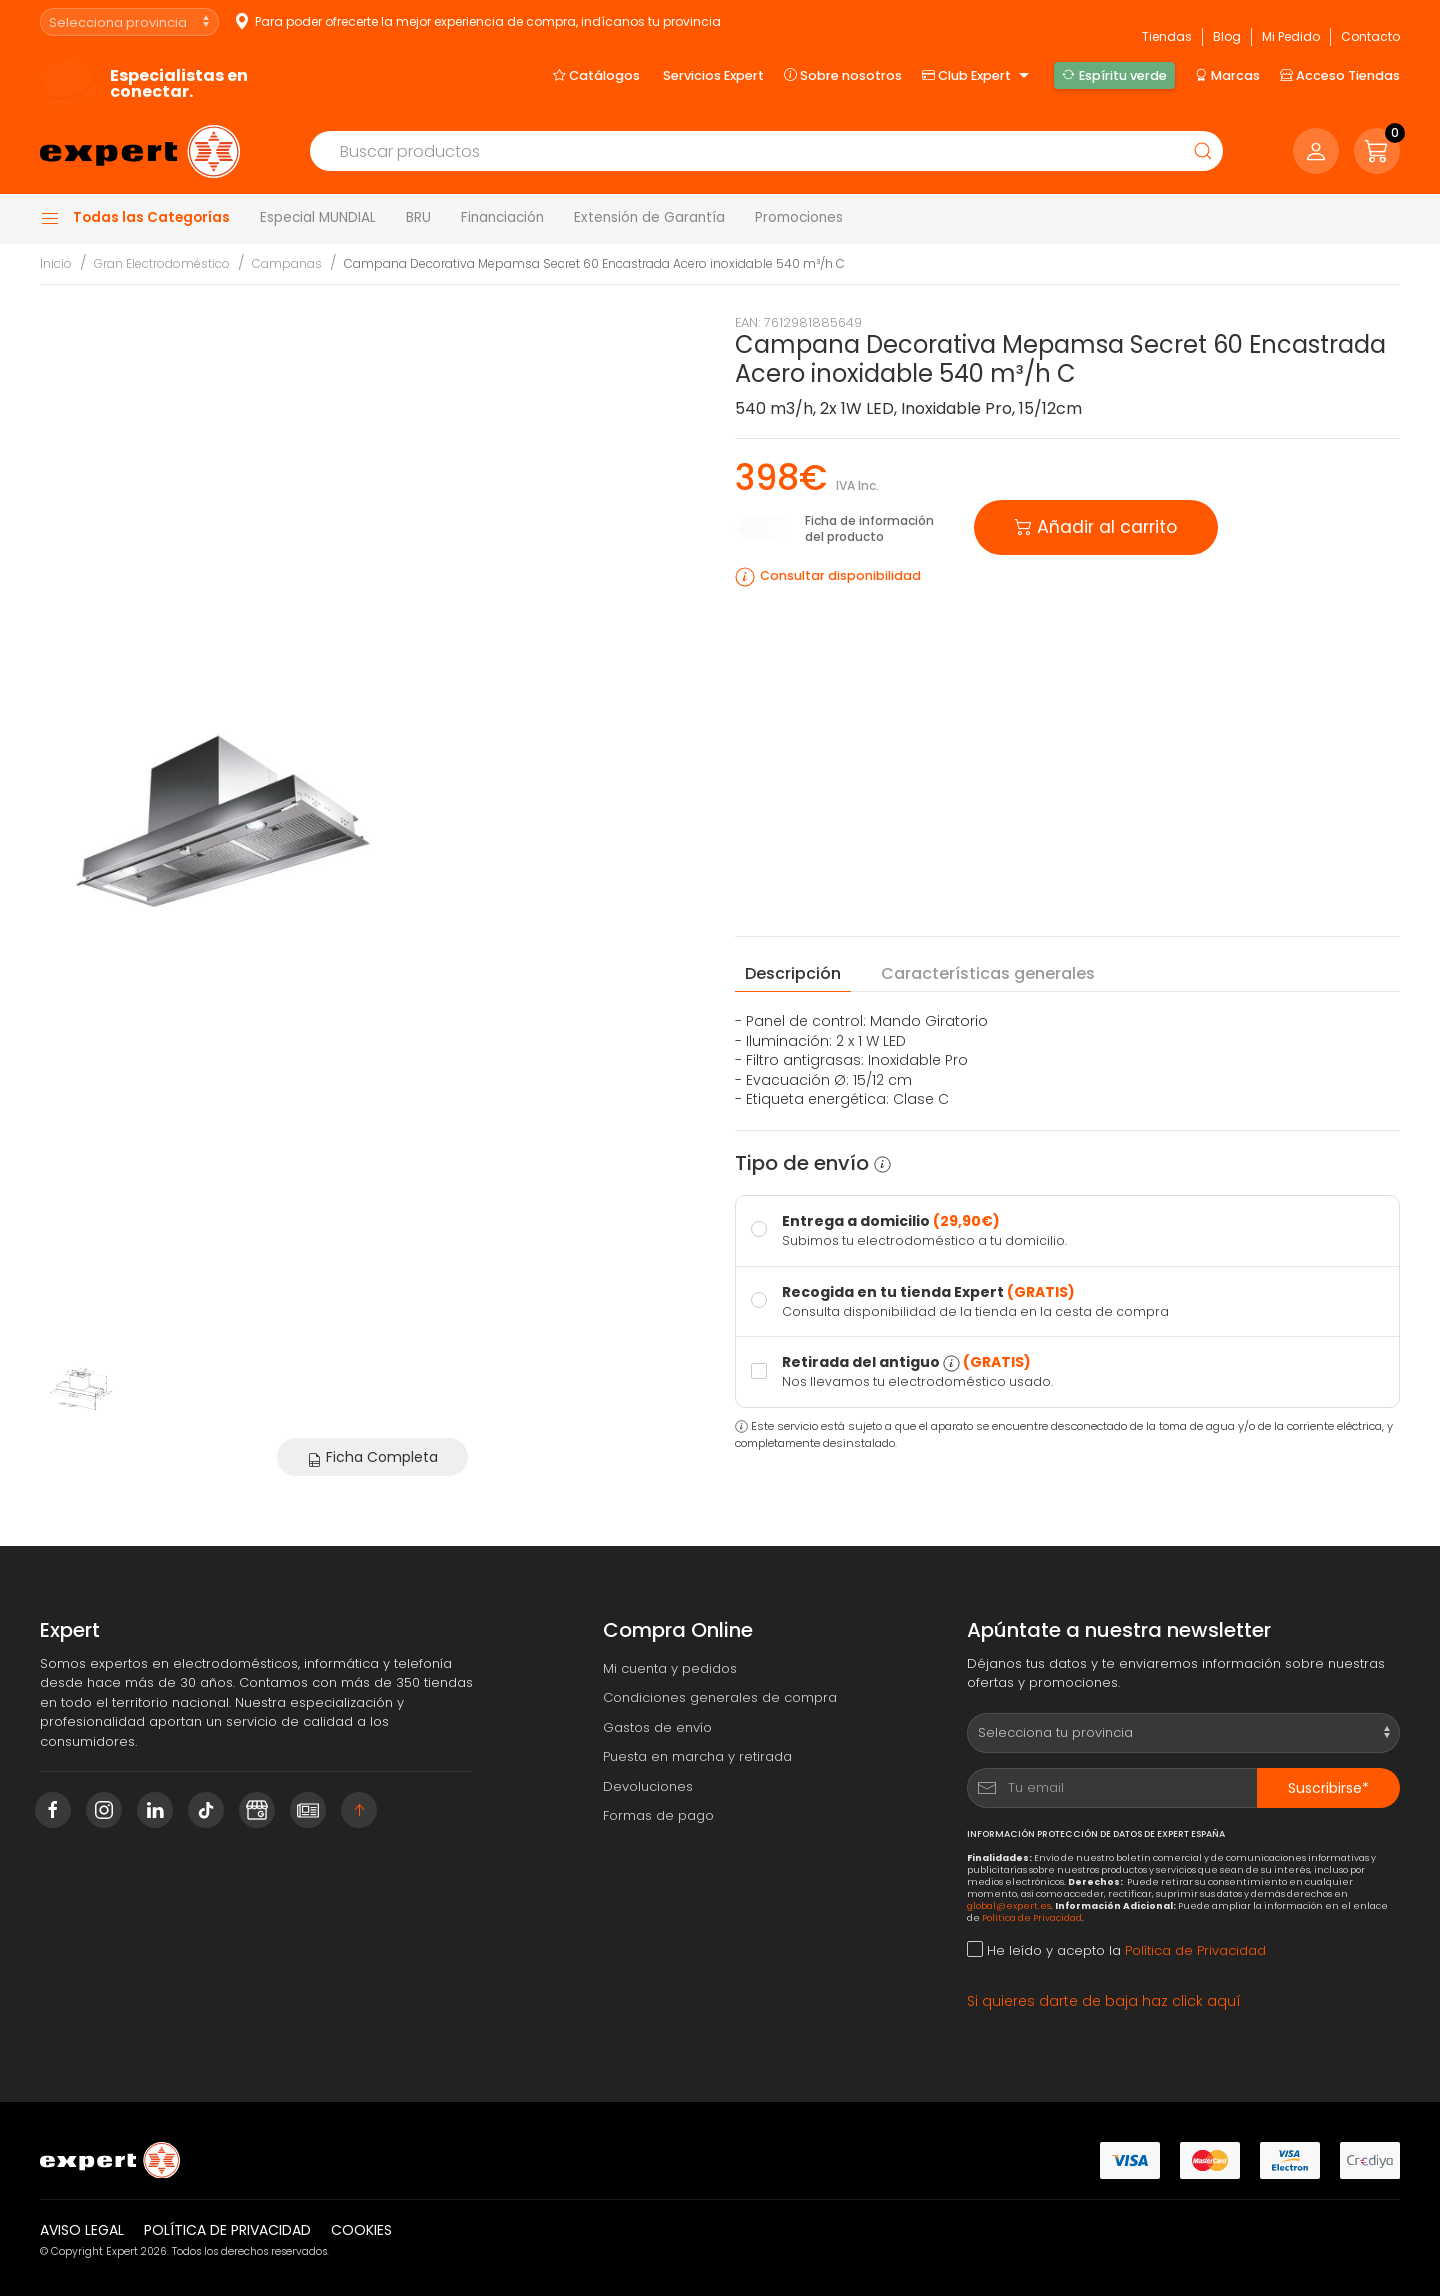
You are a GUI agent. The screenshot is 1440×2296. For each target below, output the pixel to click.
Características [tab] (988, 974)
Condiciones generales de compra (720, 1697)
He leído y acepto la (1116, 1950)
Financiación (502, 217)
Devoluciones (648, 1786)
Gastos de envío (657, 1727)
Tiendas (1167, 36)
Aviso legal (82, 2230)
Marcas (1227, 75)
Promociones (799, 217)
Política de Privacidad (1032, 1917)
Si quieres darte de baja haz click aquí (1104, 2001)
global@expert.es (1009, 1905)
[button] (1377, 151)
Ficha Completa (372, 1457)
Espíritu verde (1114, 75)
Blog (1227, 36)
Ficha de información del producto (869, 528)
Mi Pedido (1291, 36)
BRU (418, 217)
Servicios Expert (713, 75)
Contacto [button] (1370, 36)
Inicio (56, 263)
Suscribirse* (1328, 1788)
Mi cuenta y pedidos (670, 1668)
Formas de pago (658, 1815)
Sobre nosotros (843, 75)
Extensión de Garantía (649, 217)
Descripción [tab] (793, 973)
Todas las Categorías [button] (135, 218)
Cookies (361, 2230)
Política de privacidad (227, 2230)
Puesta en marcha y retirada (697, 1756)
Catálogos (596, 75)
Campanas (287, 263)
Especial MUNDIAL (318, 217)
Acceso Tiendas (1340, 75)
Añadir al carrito (1096, 525)
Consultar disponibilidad (840, 575)
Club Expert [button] (978, 76)
